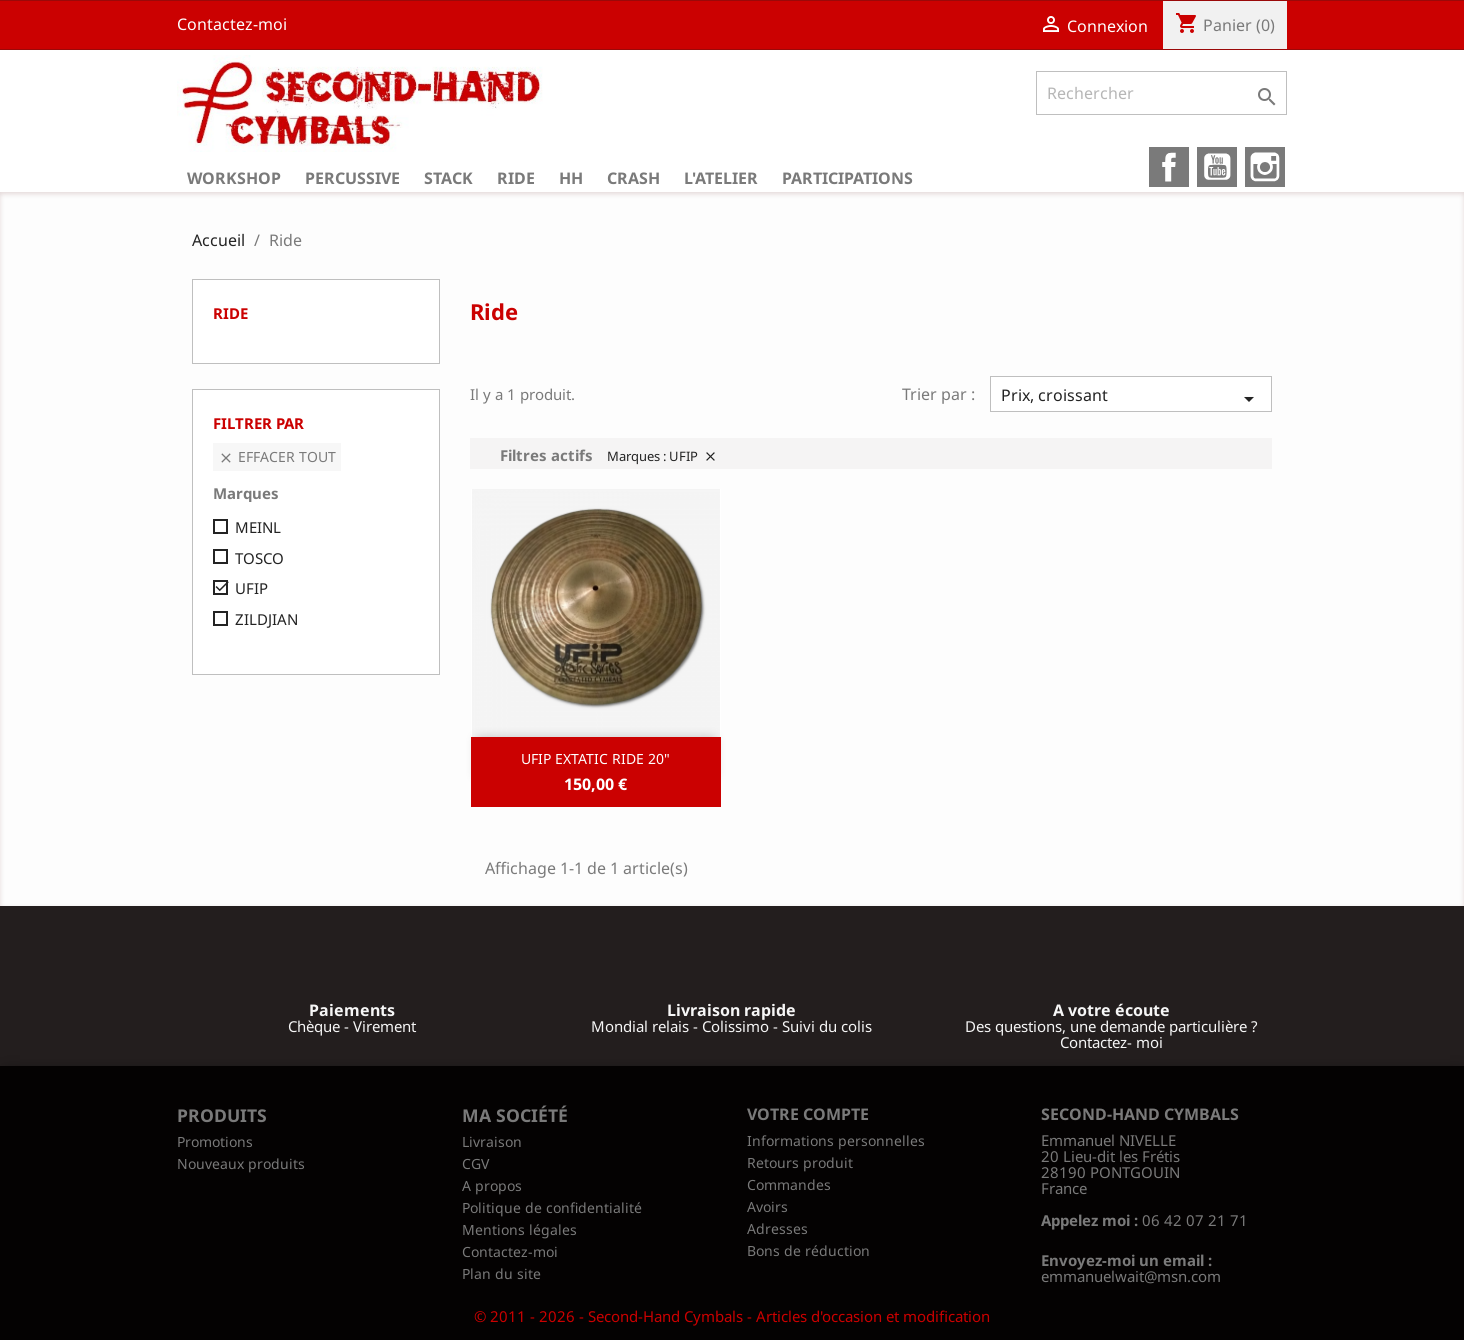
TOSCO (259, 558)
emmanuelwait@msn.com (1131, 1276)
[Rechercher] (1161, 93)
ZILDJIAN (266, 619)
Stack (448, 178)
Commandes (789, 1184)
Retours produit (800, 1162)
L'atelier (721, 178)
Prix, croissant (1131, 397)
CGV (475, 1163)
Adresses (777, 1228)
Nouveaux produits (241, 1163)
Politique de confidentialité (552, 1207)
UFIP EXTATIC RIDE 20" (595, 758)
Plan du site (501, 1273)
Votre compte (808, 1114)
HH (571, 178)
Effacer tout (277, 456)
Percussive (352, 178)
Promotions (215, 1141)
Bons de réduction (808, 1250)
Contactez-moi (232, 24)
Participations (847, 178)
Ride (516, 178)
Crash (633, 178)
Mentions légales (519, 1229)
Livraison (492, 1141)
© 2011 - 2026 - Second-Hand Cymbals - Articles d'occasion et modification (732, 1316)
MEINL (258, 527)
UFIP (251, 588)
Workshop (234, 178)
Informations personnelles (836, 1140)
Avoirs (767, 1206)
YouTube (1217, 167)
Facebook (1169, 167)
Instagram (1265, 167)
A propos (492, 1185)
